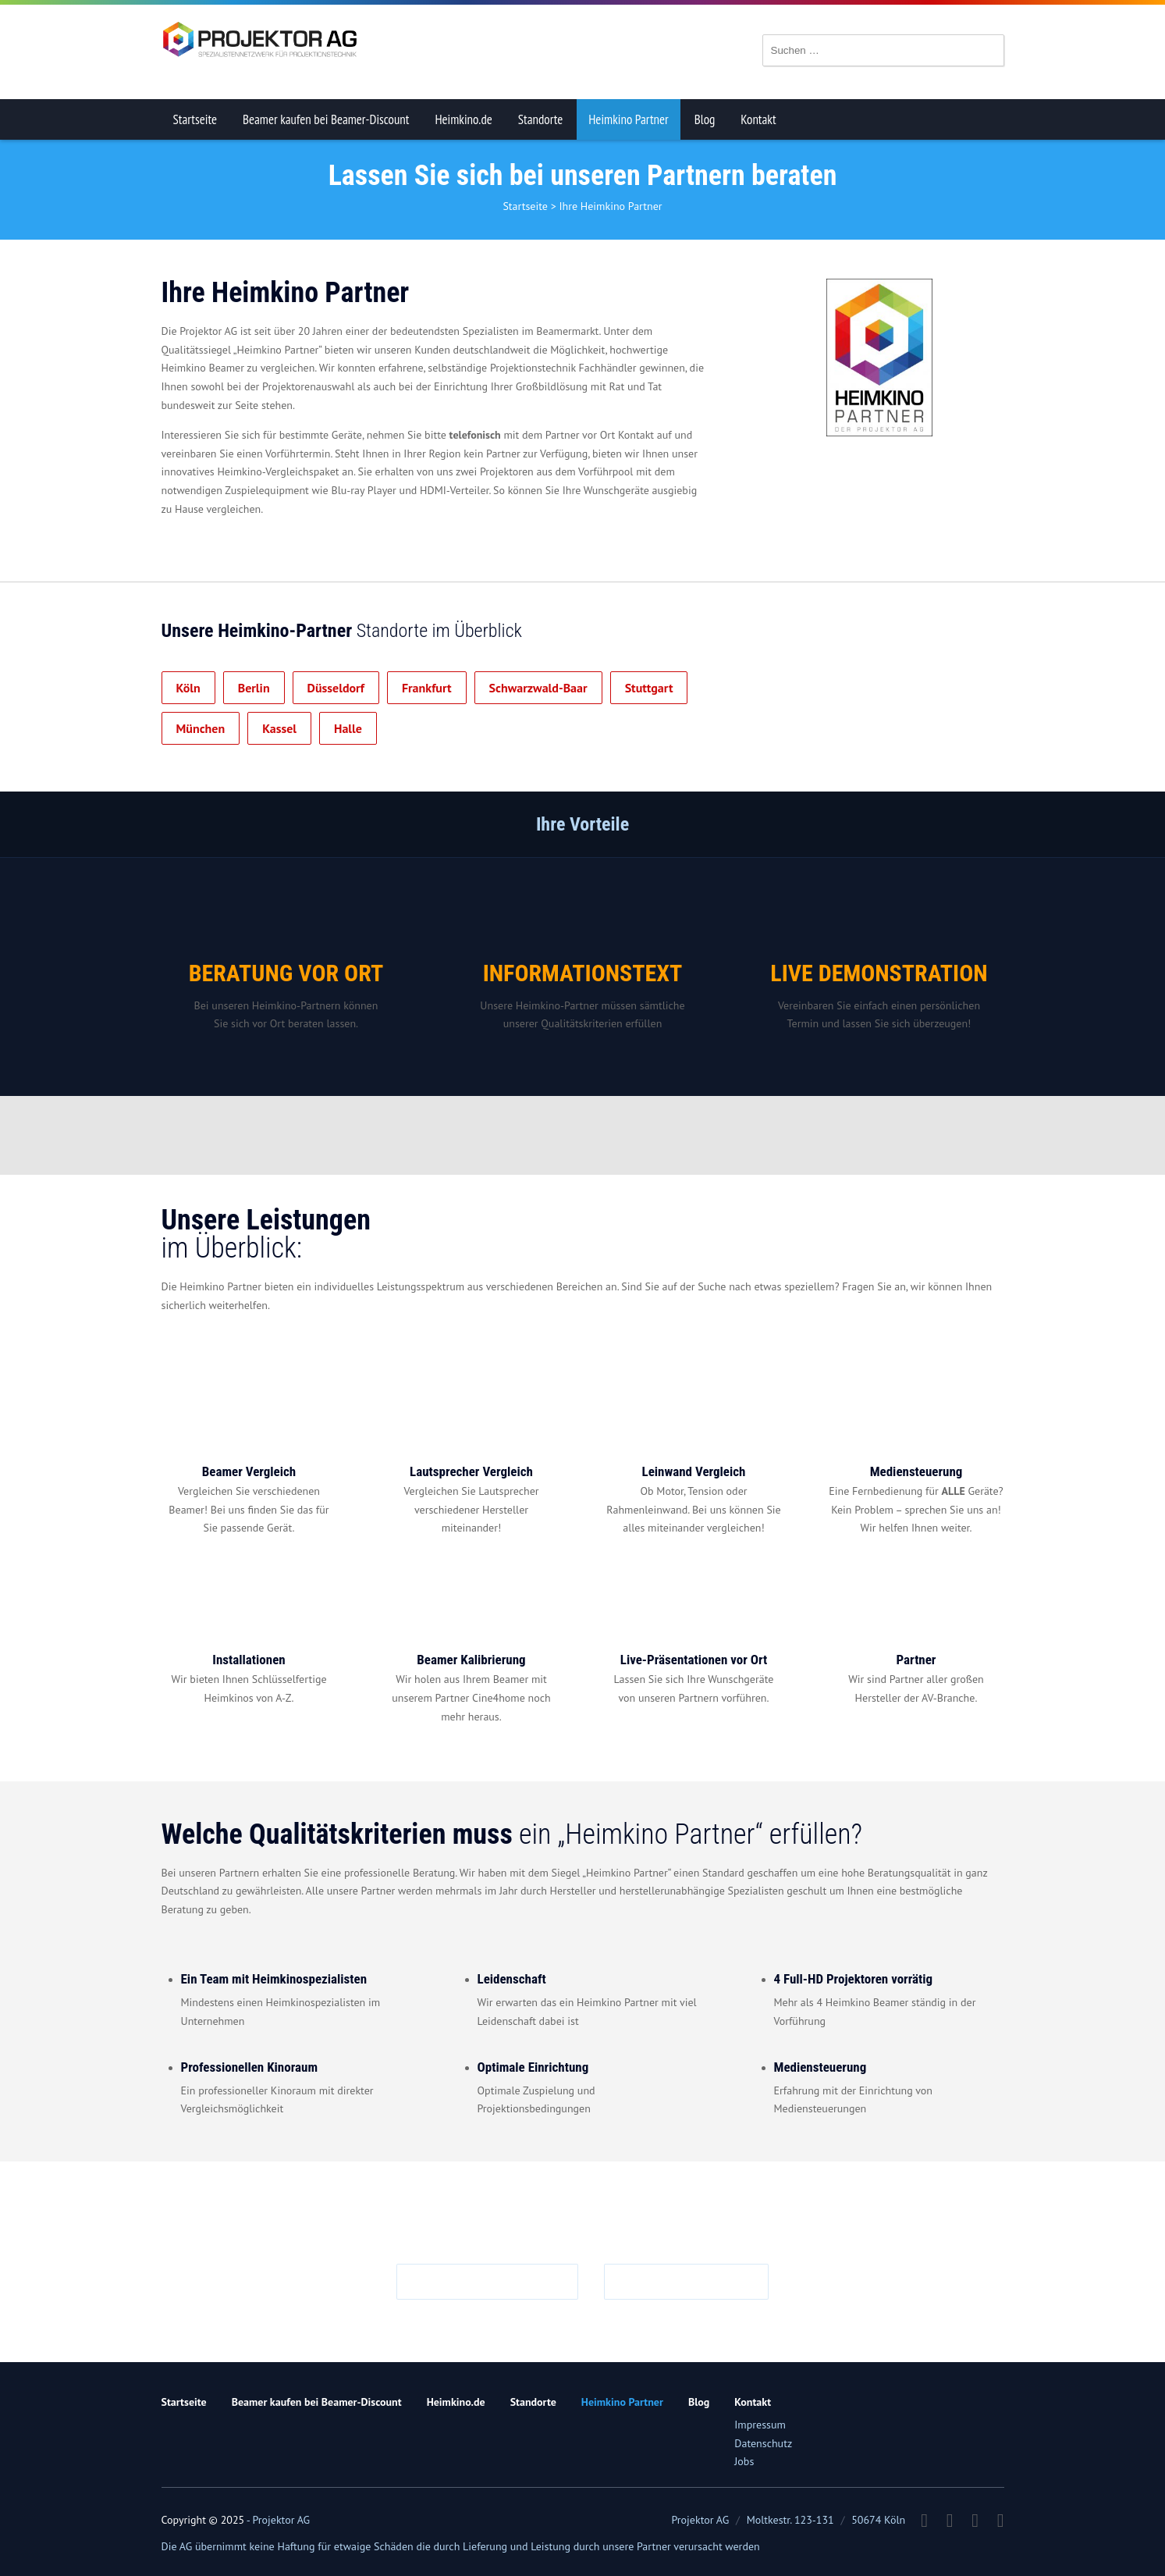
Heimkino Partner (628, 119)
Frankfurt (427, 688)
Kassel (279, 728)
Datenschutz (763, 2443)
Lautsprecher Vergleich (471, 1471)
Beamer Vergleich (249, 1471)
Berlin (254, 688)
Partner (916, 1659)
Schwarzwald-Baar (538, 688)
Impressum (760, 2425)
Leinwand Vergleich (694, 1471)
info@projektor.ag (495, 2281)
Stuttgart (649, 688)
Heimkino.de (463, 119)
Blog (705, 119)
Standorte (540, 119)
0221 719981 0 (694, 2281)
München (201, 728)
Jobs (744, 2461)
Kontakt (758, 119)
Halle (348, 728)
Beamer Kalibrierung (471, 1659)
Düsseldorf (335, 688)
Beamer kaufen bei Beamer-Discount (326, 119)
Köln (188, 688)
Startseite (195, 119)
